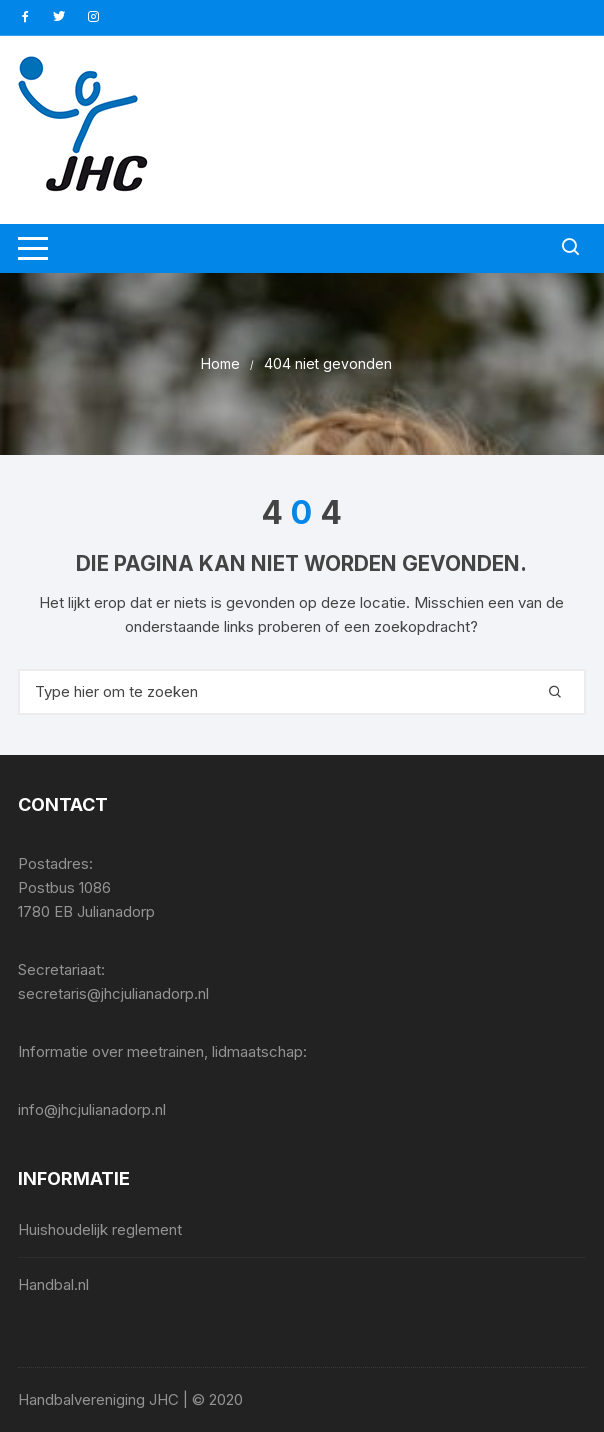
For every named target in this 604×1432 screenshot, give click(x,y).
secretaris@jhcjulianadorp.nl (113, 993)
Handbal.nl (53, 1284)
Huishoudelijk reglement (100, 1229)
